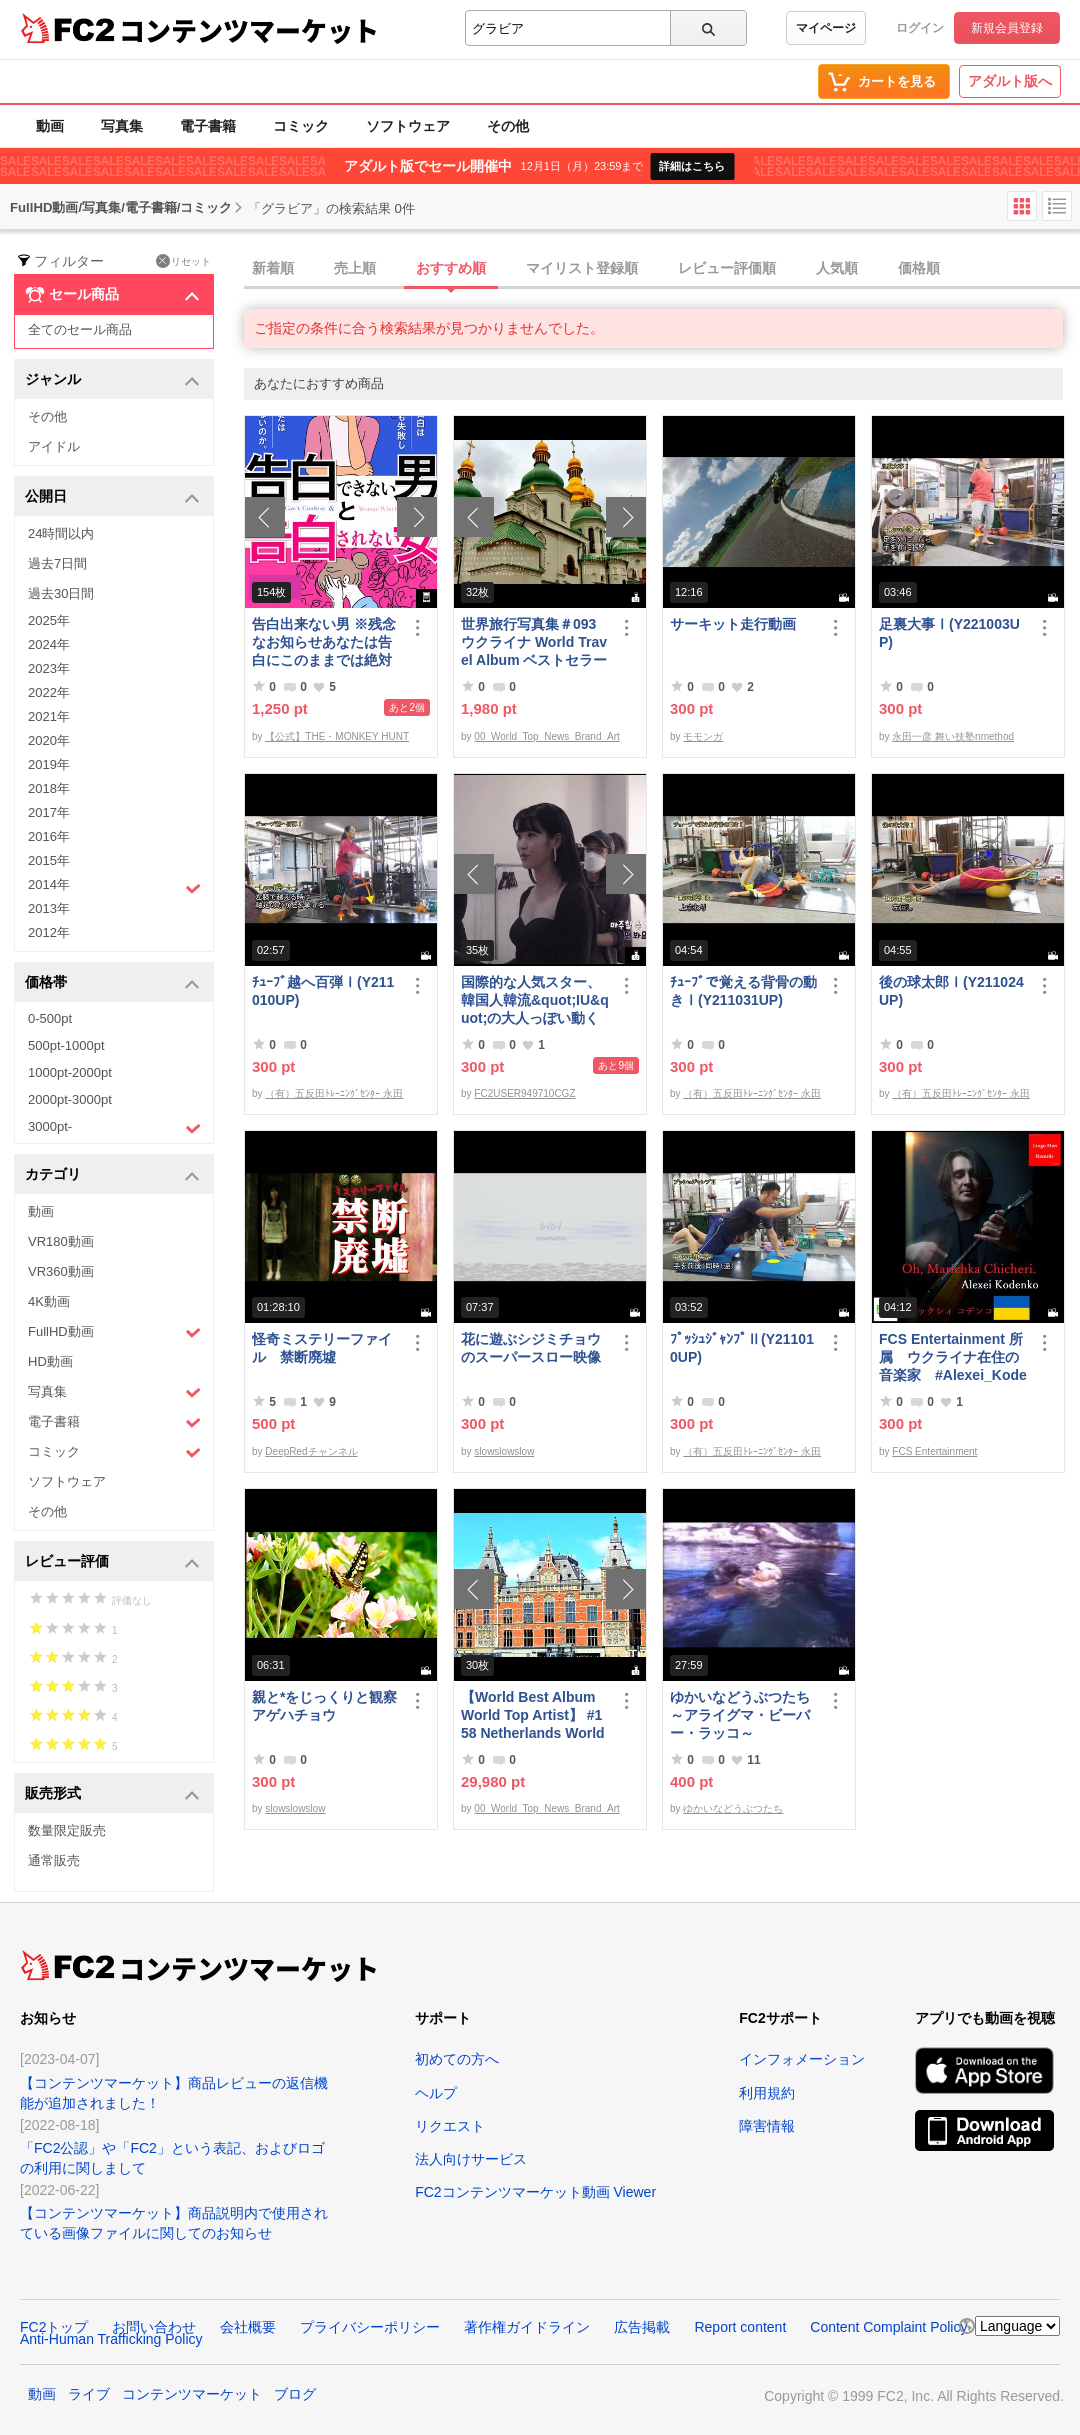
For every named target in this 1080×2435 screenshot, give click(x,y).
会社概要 (248, 2327)
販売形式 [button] (112, 1794)
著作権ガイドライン (527, 2327)
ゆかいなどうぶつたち (733, 1808)
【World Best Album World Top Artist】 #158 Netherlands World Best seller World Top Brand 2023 (533, 1715)
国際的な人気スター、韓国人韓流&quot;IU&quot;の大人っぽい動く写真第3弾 (535, 1000)
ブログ (295, 2394)
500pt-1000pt (66, 1045)
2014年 (114, 887)
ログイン (920, 28)
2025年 (49, 620)
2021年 (49, 716)
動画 (50, 126)
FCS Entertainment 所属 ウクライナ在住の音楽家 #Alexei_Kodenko (953, 1357)
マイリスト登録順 (582, 268)
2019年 (49, 764)
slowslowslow (504, 1451)
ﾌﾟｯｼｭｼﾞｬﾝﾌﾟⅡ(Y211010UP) (742, 1348)
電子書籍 (208, 126)
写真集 (122, 126)
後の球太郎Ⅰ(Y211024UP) (951, 991)
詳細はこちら (692, 166)
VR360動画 (61, 1271)
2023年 (49, 668)
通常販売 (54, 1860)
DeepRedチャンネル (311, 1451)
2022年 (49, 692)
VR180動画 (61, 1241)
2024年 (49, 644)
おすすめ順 (451, 268)
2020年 (49, 740)
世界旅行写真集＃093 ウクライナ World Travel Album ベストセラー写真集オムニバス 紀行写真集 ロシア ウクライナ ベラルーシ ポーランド (535, 642)
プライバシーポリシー (370, 2327)
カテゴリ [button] (112, 1175)
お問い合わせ (154, 2327)
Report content (740, 2327)
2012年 (49, 932)
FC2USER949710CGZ (524, 1093)
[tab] (662, 269)
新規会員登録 (1007, 28)
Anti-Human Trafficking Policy (111, 2339)
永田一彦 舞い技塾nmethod (953, 736)
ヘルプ (436, 2093)
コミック (301, 126)
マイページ (826, 28)
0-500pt (50, 1018)
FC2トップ (54, 2327)
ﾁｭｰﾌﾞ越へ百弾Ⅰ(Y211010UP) (323, 991)
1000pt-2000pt (70, 1072)
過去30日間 (61, 593)
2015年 (49, 860)
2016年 (49, 836)
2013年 (49, 908)
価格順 (919, 268)
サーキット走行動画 (733, 624)
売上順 (355, 268)
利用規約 (767, 2093)
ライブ (89, 2394)
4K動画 (49, 1301)
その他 (508, 126)
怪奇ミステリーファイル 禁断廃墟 (322, 1348)
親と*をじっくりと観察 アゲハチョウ (326, 1706)
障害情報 (767, 2126)
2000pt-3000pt (70, 1099)
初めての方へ (457, 2059)
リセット (183, 261)
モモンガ (703, 736)
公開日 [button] (112, 497)
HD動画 (50, 1361)
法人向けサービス (471, 2159)
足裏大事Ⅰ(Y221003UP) (949, 633)
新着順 (273, 268)
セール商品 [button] (112, 295)
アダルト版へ (1010, 81)
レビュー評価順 (727, 268)
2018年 (49, 788)
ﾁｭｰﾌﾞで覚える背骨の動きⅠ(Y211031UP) (743, 991)
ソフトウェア (408, 126)
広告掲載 (642, 2327)
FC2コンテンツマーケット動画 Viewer (535, 2192)
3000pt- (114, 1128)
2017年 (49, 812)
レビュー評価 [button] (112, 1562)
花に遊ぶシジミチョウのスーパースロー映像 (531, 1348)
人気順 (837, 268)
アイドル (54, 446)
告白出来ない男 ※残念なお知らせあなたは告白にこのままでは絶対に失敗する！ (324, 642)
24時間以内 (61, 533)
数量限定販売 (67, 1830)
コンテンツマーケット (249, 30)
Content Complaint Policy (888, 2327)
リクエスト (450, 2126)
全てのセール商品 (80, 329)
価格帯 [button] (112, 983)
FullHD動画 (114, 1332)
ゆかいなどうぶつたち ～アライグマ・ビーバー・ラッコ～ (744, 1715)
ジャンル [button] (112, 380)
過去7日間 (57, 563)
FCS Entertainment (934, 1451)
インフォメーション (802, 2059)
